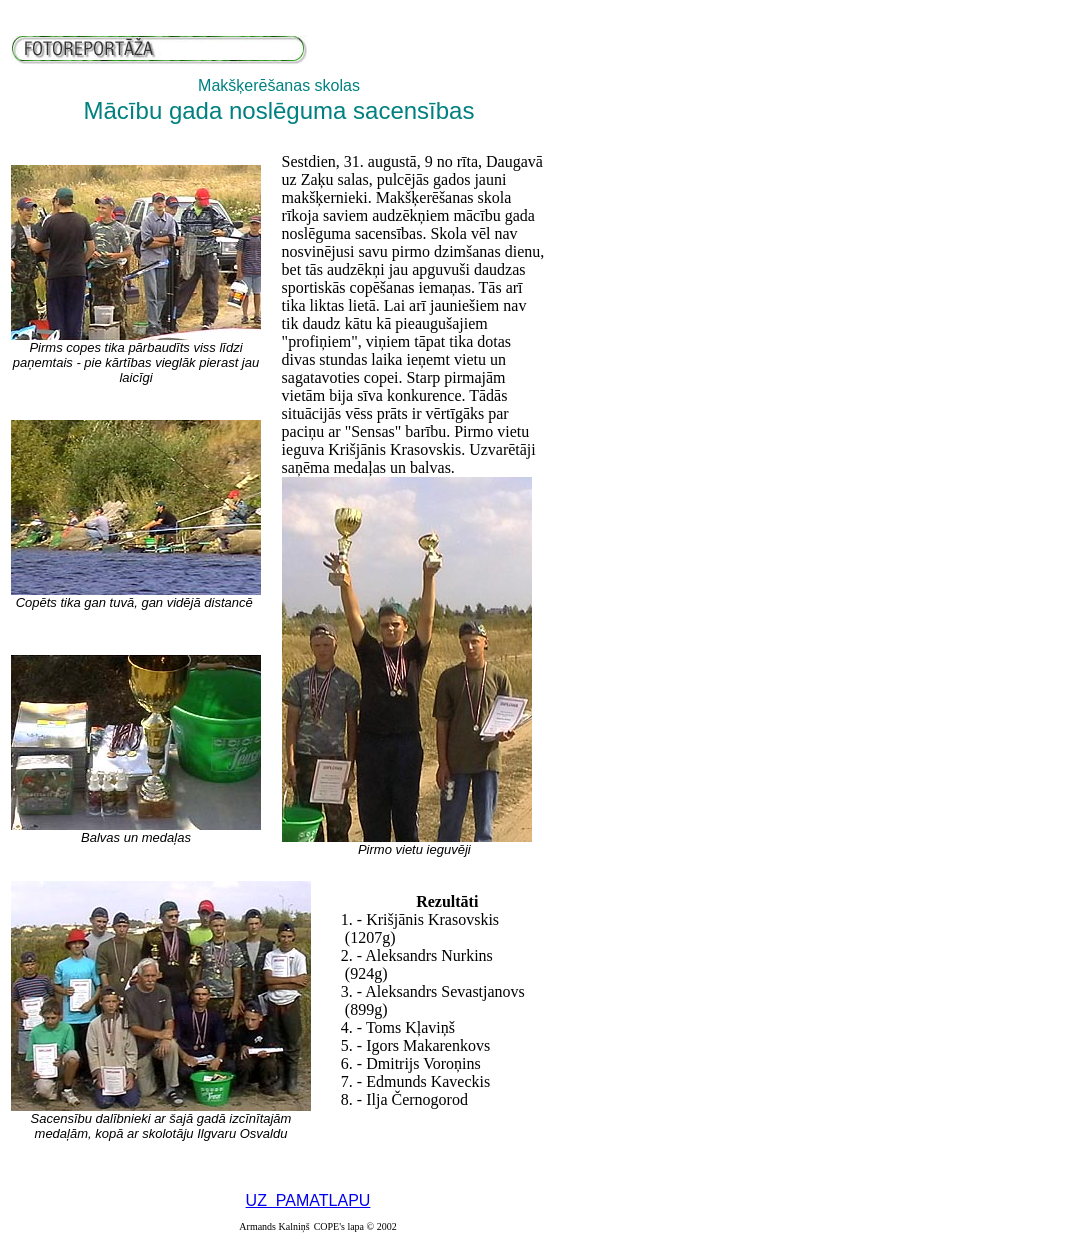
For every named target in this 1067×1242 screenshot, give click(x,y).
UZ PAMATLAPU (308, 1200)
